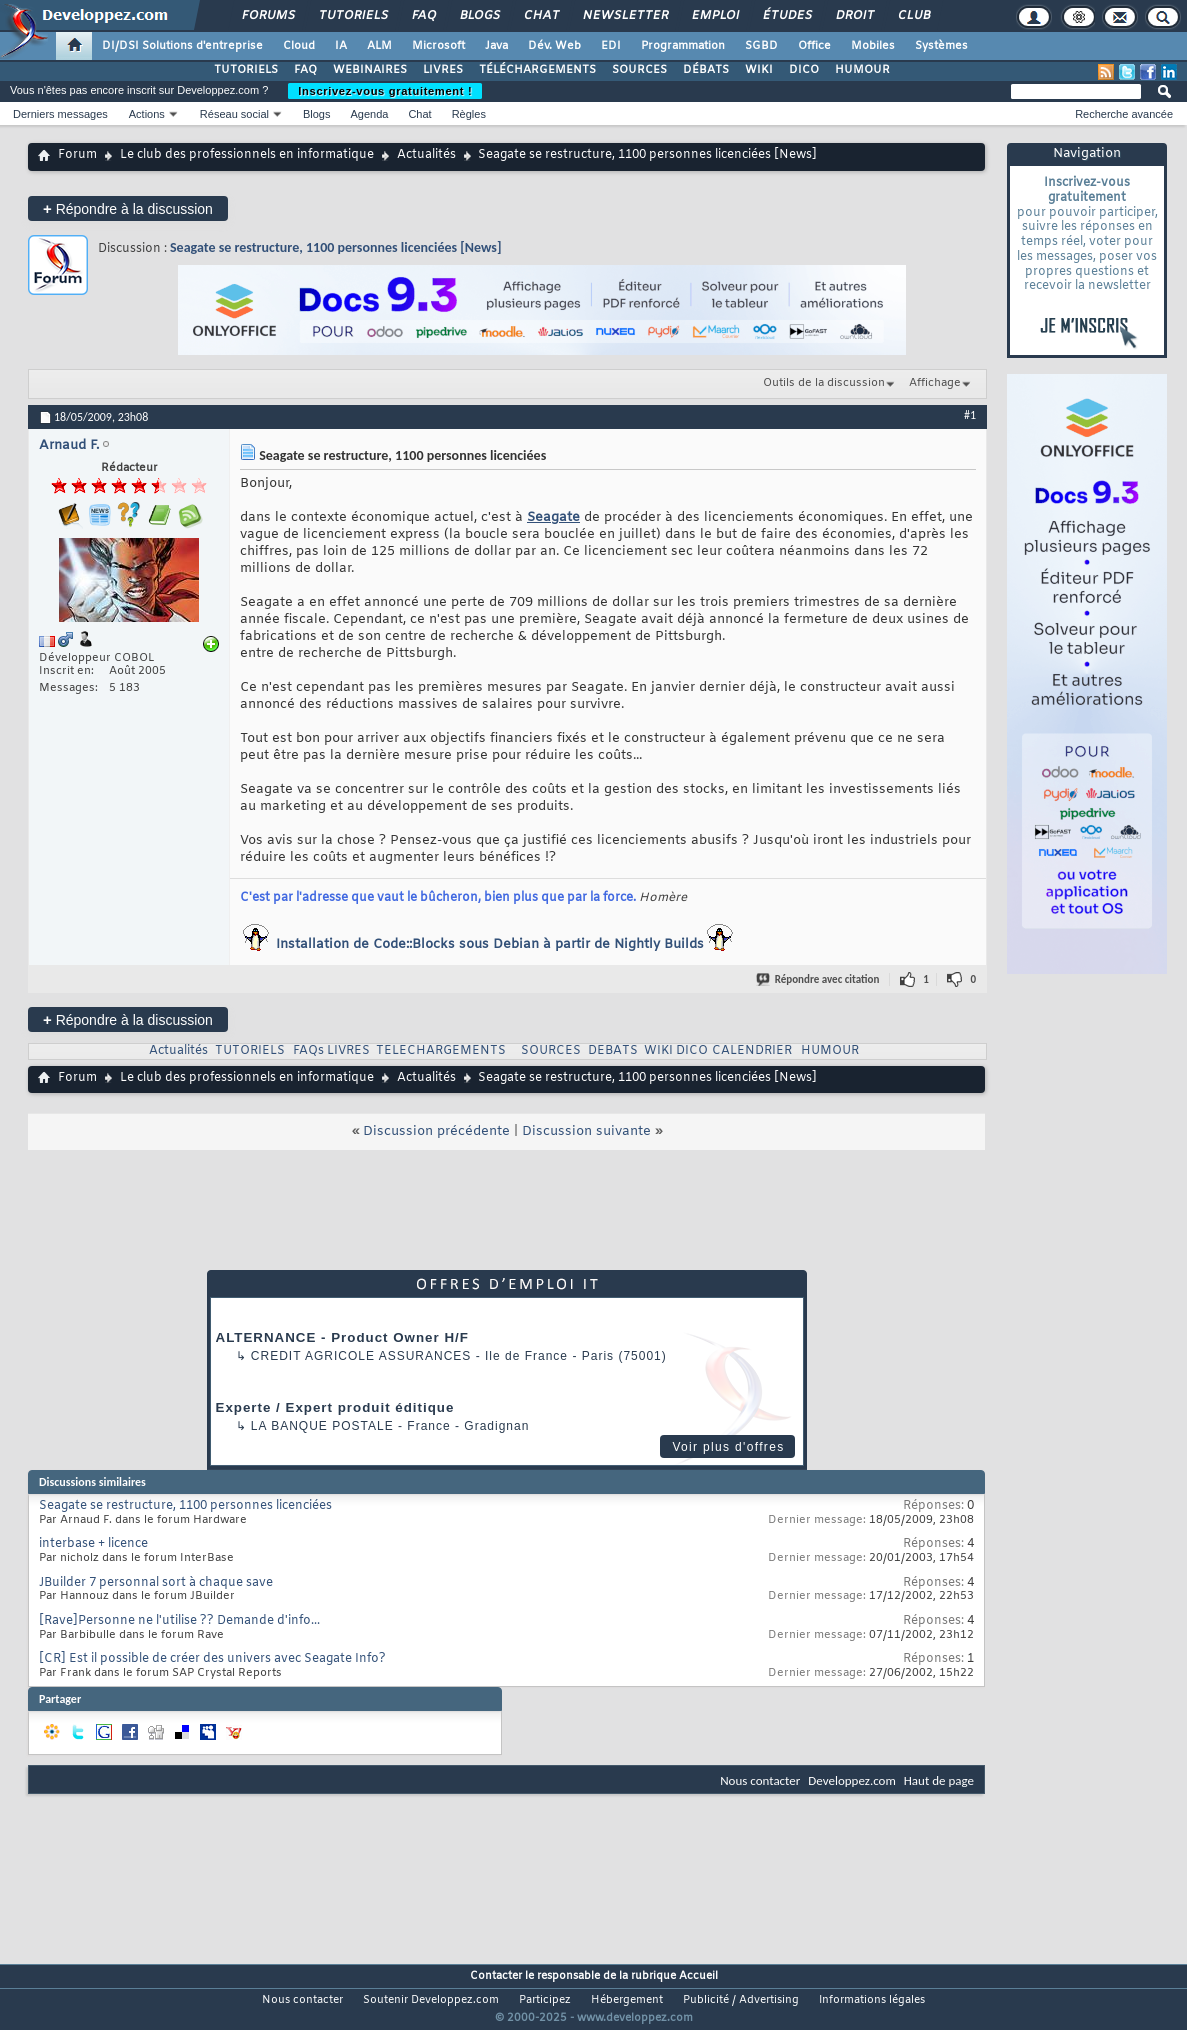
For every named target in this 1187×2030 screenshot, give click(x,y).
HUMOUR (862, 70)
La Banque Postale (322, 1426)
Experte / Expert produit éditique (335, 1407)
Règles (469, 114)
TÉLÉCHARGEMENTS (537, 70)
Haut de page (939, 1780)
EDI (611, 46)
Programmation (683, 46)
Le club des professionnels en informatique (247, 155)
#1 (970, 415)
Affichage (935, 383)
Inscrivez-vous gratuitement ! (385, 91)
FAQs (308, 1051)
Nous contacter (760, 1780)
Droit (854, 16)
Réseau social (234, 114)
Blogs (479, 16)
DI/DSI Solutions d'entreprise (182, 46)
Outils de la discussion (824, 383)
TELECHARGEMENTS (441, 1051)
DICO (804, 70)
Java (496, 46)
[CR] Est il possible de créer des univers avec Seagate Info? (212, 1659)
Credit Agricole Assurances (361, 1356)
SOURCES (639, 70)
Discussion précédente (436, 1131)
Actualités (426, 155)
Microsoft (438, 46)
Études (786, 16)
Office (814, 46)
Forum (77, 155)
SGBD (761, 46)
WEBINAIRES (370, 70)
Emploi (714, 16)
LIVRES (443, 70)
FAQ (423, 16)
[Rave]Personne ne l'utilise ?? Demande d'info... (179, 1621)
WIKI (759, 70)
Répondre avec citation (819, 979)
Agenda (369, 114)
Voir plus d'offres (728, 1447)
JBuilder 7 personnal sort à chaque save (156, 1583)
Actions (147, 114)
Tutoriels (352, 16)
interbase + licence (93, 1544)
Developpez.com (852, 1780)
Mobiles (873, 46)
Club (913, 16)
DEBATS (613, 1051)
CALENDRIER (752, 1051)
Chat (540, 16)
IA (341, 46)
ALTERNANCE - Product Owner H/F (342, 1337)
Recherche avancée (1124, 114)
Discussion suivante (586, 1131)
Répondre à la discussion (128, 208)
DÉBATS (706, 70)
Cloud (299, 46)
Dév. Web (554, 46)
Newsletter (624, 16)
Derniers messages (60, 114)
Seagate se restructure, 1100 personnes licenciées (185, 1506)
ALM (379, 46)
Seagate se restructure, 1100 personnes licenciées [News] (335, 247)
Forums (267, 16)
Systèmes (941, 46)
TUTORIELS (246, 70)
